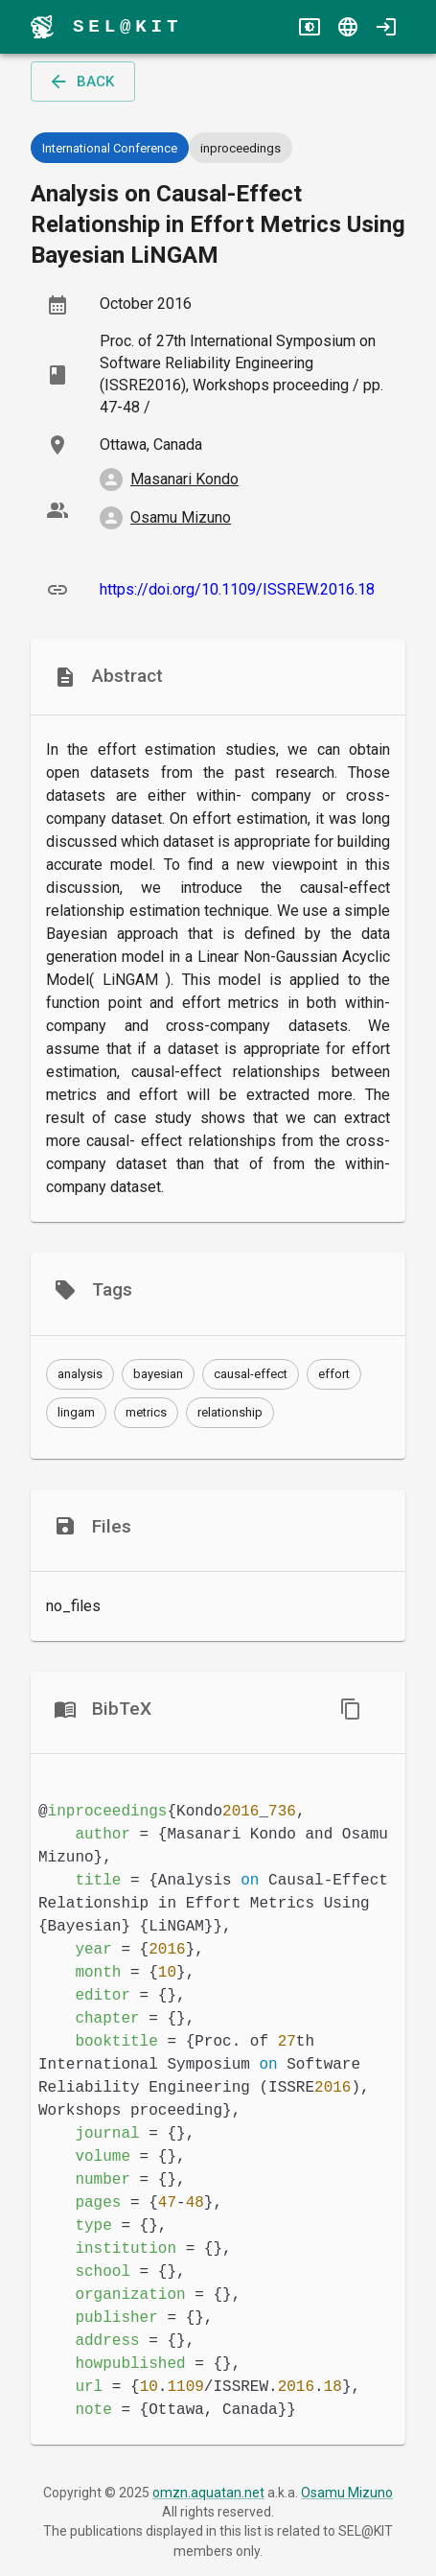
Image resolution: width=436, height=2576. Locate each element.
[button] (80, 1374)
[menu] (42, 27)
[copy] (350, 1709)
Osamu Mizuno (347, 2492)
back (81, 81)
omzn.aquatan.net (208, 2492)
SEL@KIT (127, 26)
